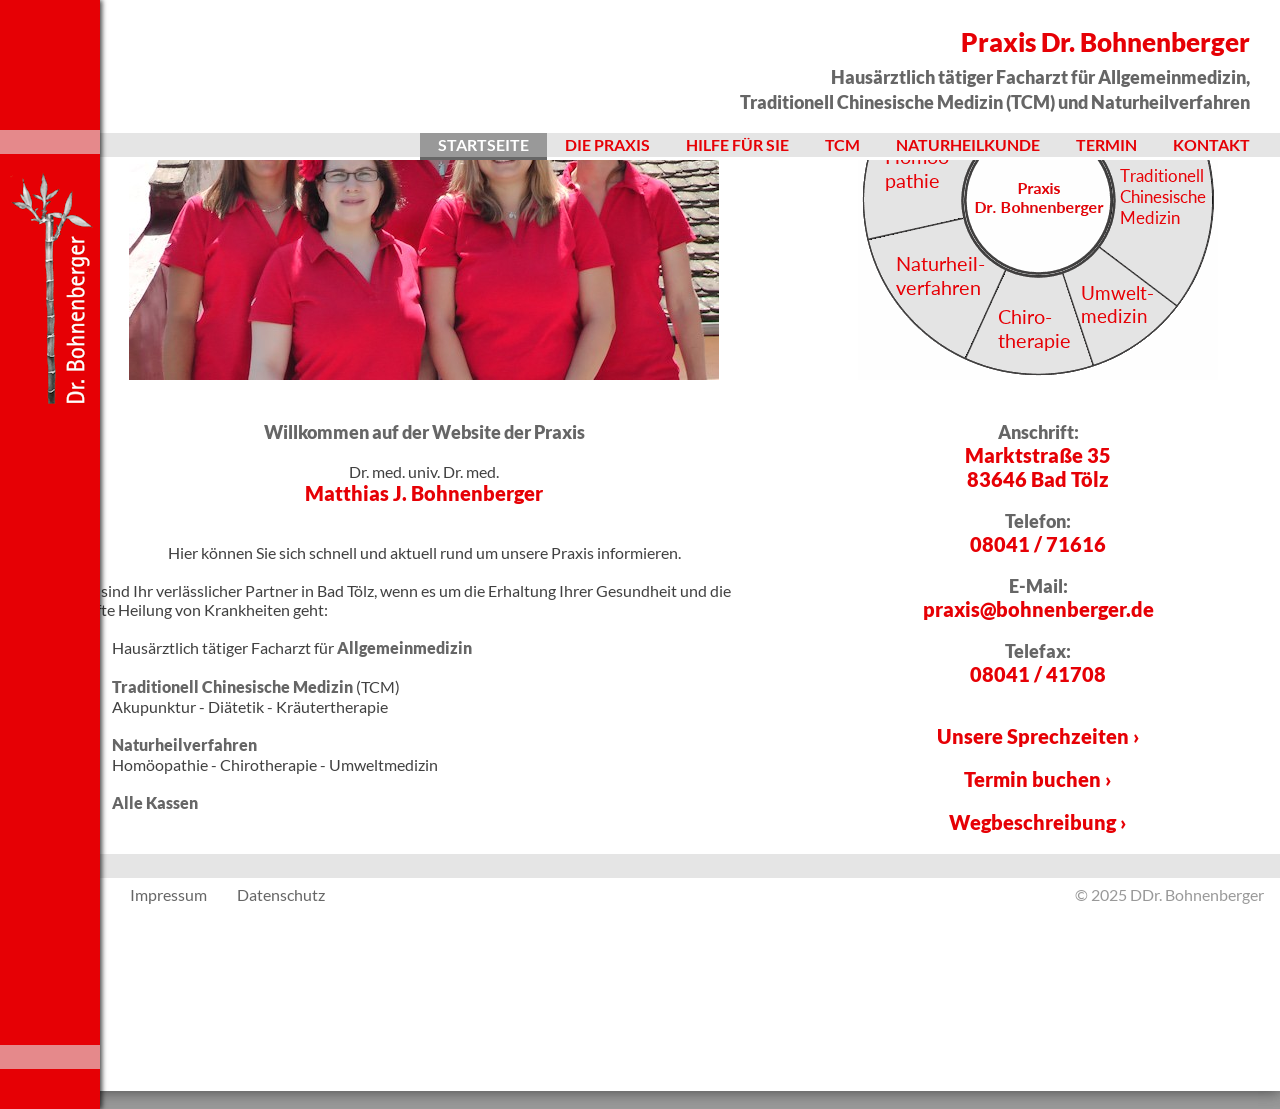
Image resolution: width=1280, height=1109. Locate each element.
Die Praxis (607, 144)
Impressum (168, 1088)
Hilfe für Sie (737, 144)
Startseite (483, 144)
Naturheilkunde (968, 144)
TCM (842, 144)
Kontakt (1211, 144)
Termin (1106, 144)
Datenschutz (281, 1088)
